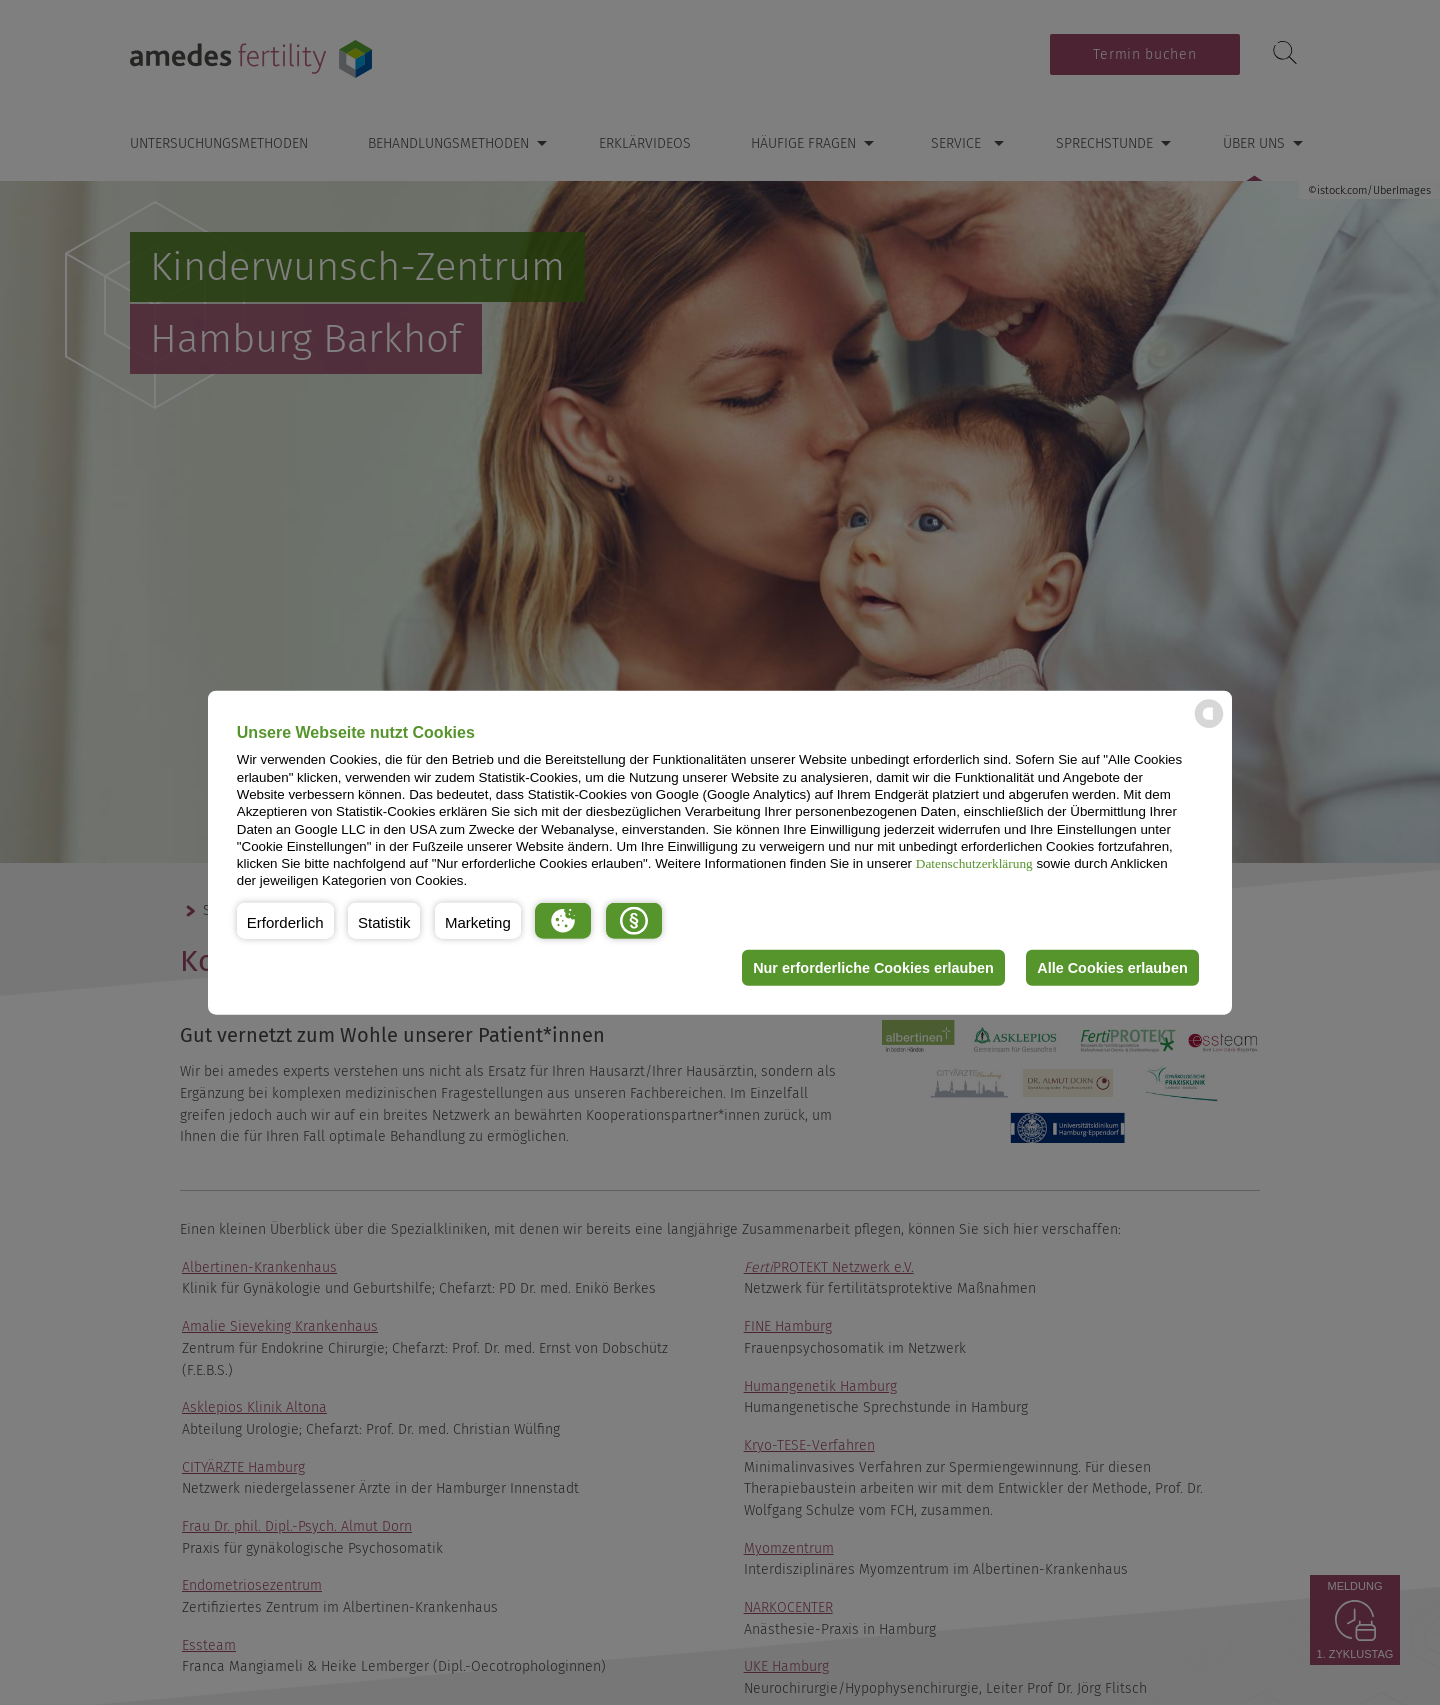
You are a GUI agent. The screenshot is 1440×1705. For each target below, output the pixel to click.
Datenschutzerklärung (974, 863)
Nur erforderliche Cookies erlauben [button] (873, 968)
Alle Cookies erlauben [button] (1112, 968)
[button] (285, 921)
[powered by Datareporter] (1209, 726)
